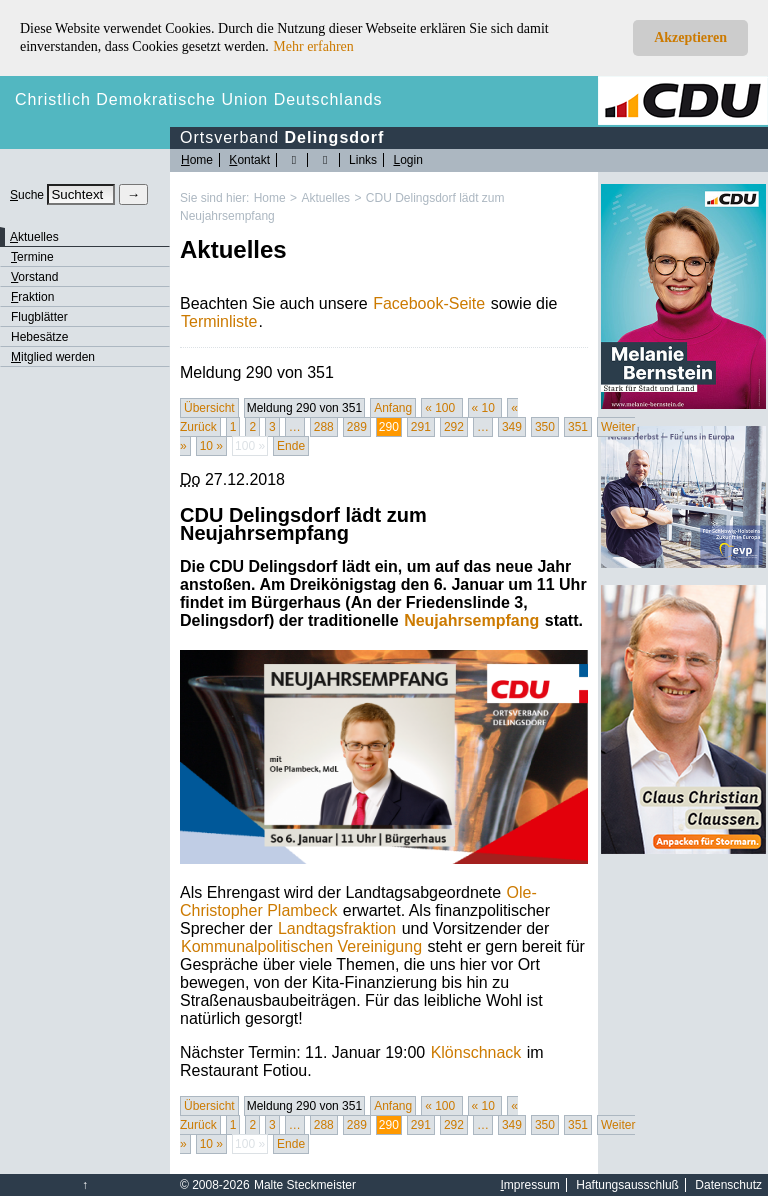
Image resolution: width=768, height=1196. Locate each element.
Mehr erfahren (313, 46)
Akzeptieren (690, 37)
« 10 (485, 408)
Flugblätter (39, 317)
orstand (34, 277)
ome (197, 160)
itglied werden (53, 357)
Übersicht (209, 408)
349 (512, 427)
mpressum (530, 1185)
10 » (211, 446)
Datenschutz (728, 1185)
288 (324, 427)
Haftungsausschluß (627, 1185)
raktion (32, 297)
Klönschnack (476, 1052)
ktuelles (34, 237)
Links (363, 160)
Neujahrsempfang (471, 620)
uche (27, 195)
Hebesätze (39, 337)
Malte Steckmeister (305, 1185)
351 (578, 427)
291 (421, 427)
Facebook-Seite (429, 303)
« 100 (441, 408)
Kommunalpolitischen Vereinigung (301, 946)
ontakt (249, 160)
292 (454, 427)
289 (357, 427)
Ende (291, 446)
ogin (407, 160)
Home (270, 198)
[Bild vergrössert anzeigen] (384, 756)
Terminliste (219, 321)
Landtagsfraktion (337, 928)
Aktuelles (325, 198)
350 (545, 427)
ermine (32, 257)
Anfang (393, 408)
